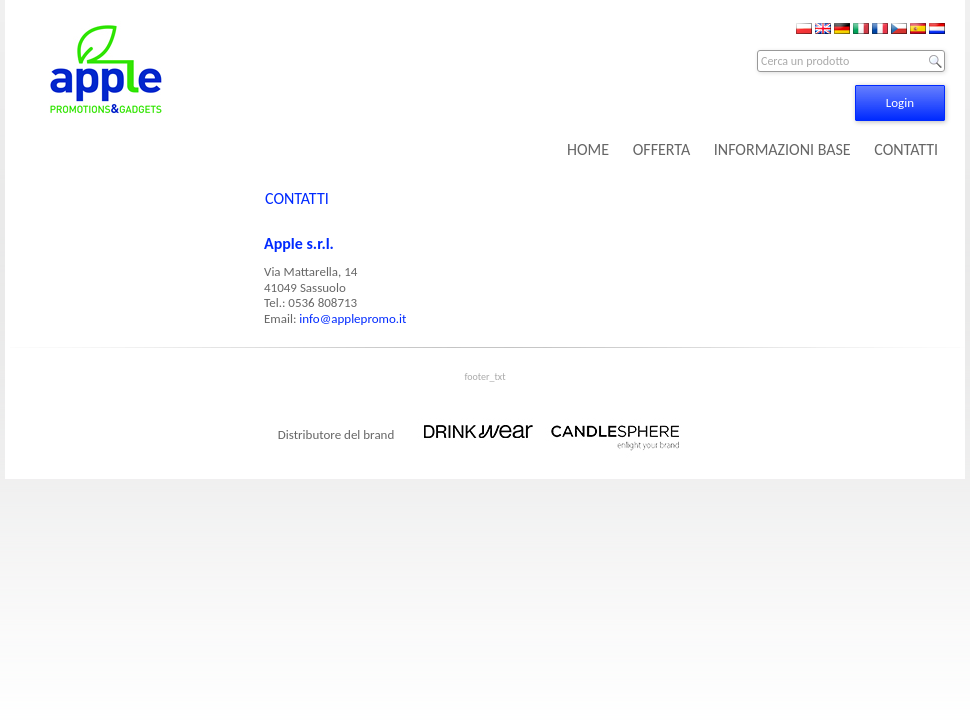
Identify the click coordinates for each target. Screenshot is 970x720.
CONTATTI (906, 149)
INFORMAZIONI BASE (782, 149)
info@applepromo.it (352, 318)
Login (900, 102)
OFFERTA (661, 149)
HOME (588, 149)
